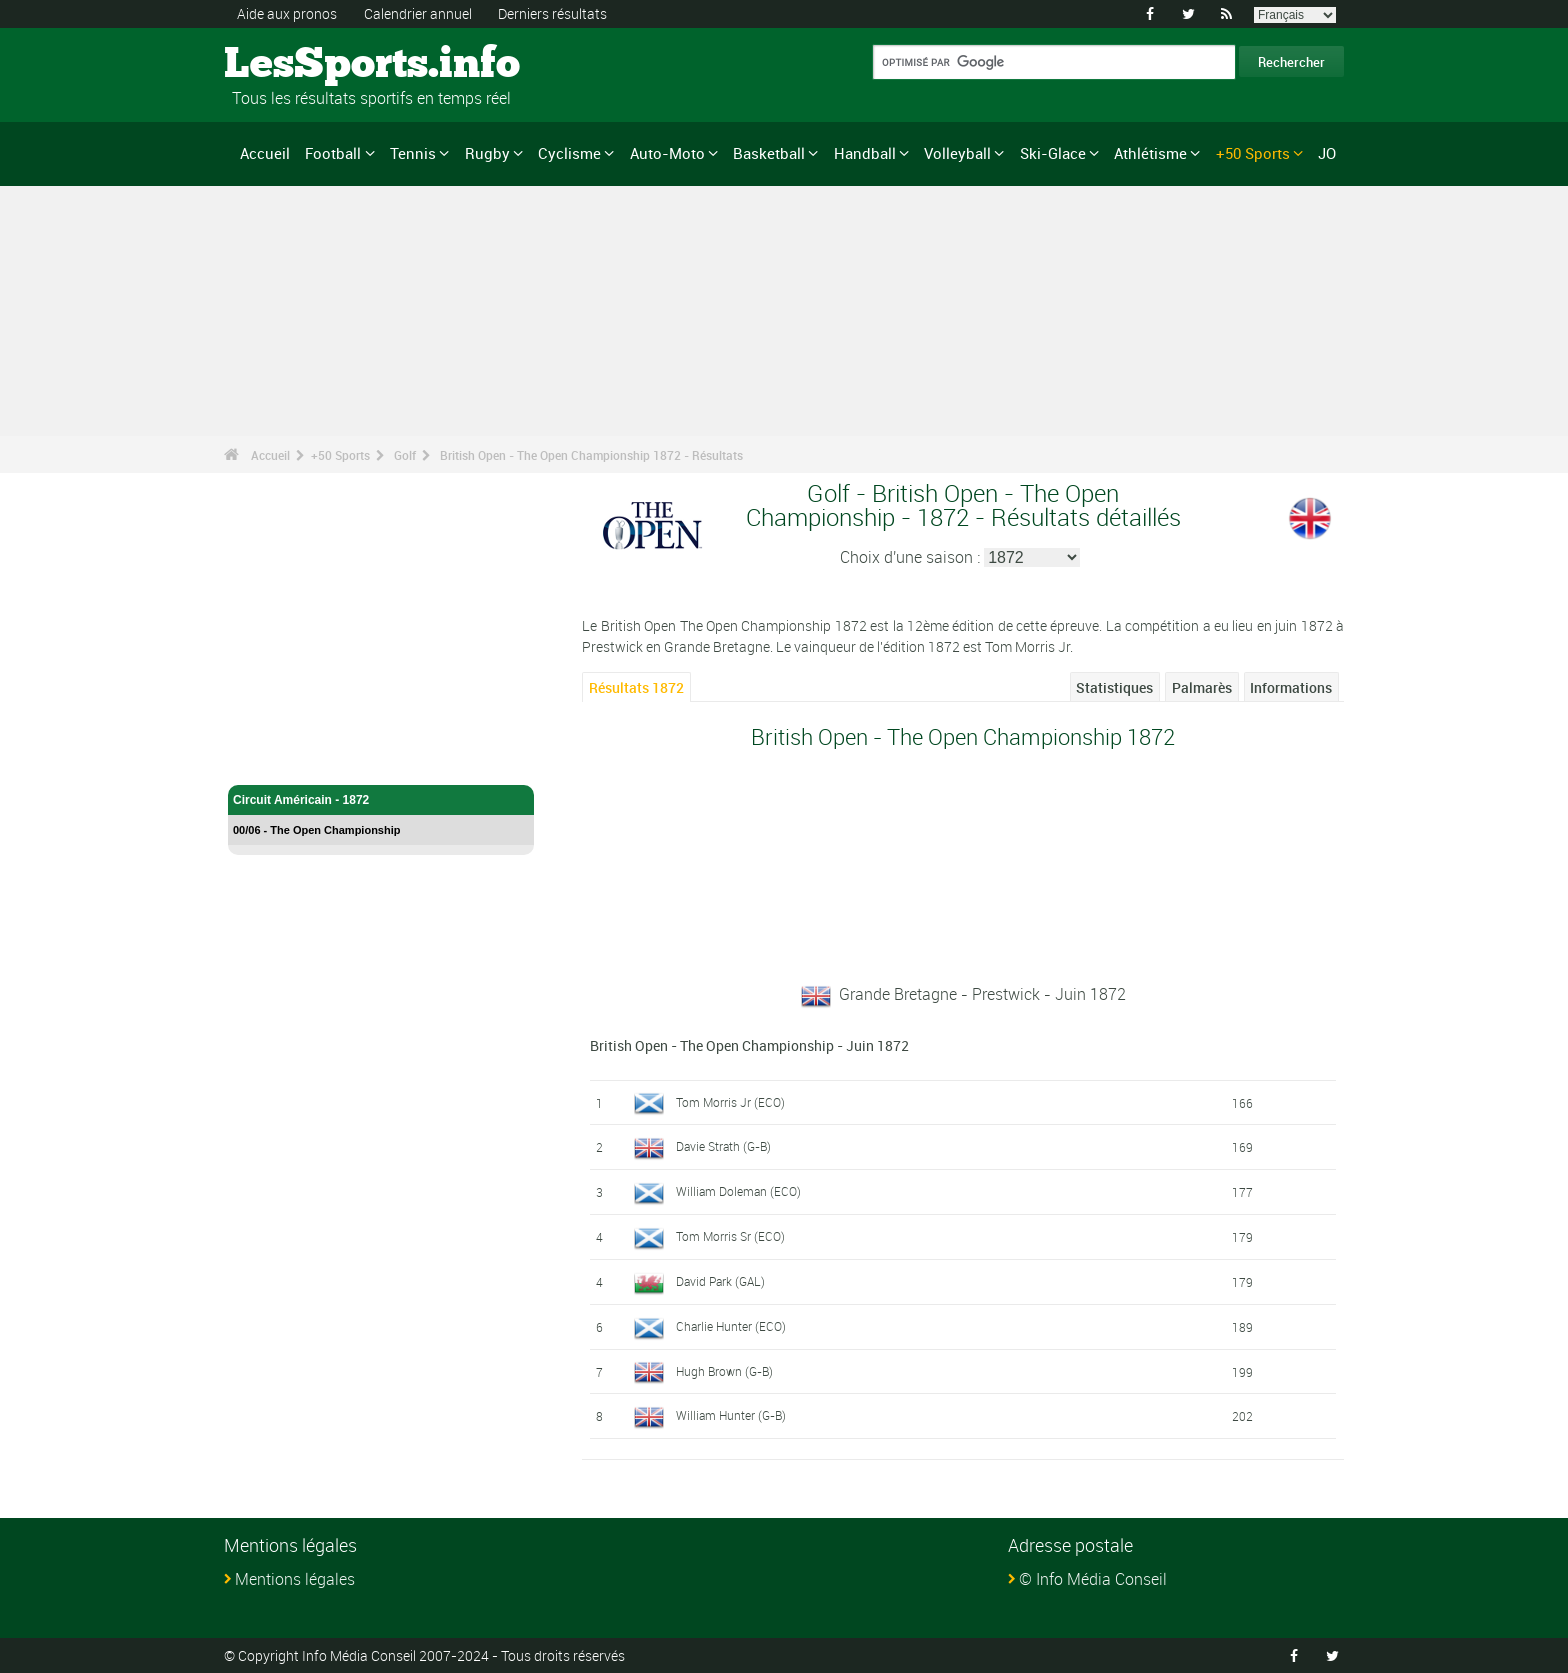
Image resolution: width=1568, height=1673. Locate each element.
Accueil (265, 153)
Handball (865, 153)
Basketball (769, 153)
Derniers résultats (552, 13)
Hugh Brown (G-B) (724, 1371)
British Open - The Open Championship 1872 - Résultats (591, 455)
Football (333, 153)
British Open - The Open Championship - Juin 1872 (749, 1045)
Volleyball (957, 153)
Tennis (413, 153)
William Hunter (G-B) (731, 1415)
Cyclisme (569, 153)
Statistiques (1114, 687)
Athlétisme (1150, 153)
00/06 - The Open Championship (316, 830)
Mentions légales (295, 1579)
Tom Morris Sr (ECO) (730, 1236)
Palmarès (1202, 687)
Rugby (487, 153)
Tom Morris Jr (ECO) (730, 1102)
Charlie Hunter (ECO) (731, 1326)
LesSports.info (299, 65)
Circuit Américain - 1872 (381, 800)
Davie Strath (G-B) (723, 1146)
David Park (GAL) (720, 1281)
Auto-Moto (667, 153)
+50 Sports (1253, 153)
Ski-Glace (1053, 153)
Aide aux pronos (287, 13)
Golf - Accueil (271, 758)
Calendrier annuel (418, 13)
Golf (405, 455)
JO (1327, 153)
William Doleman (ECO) (738, 1191)
